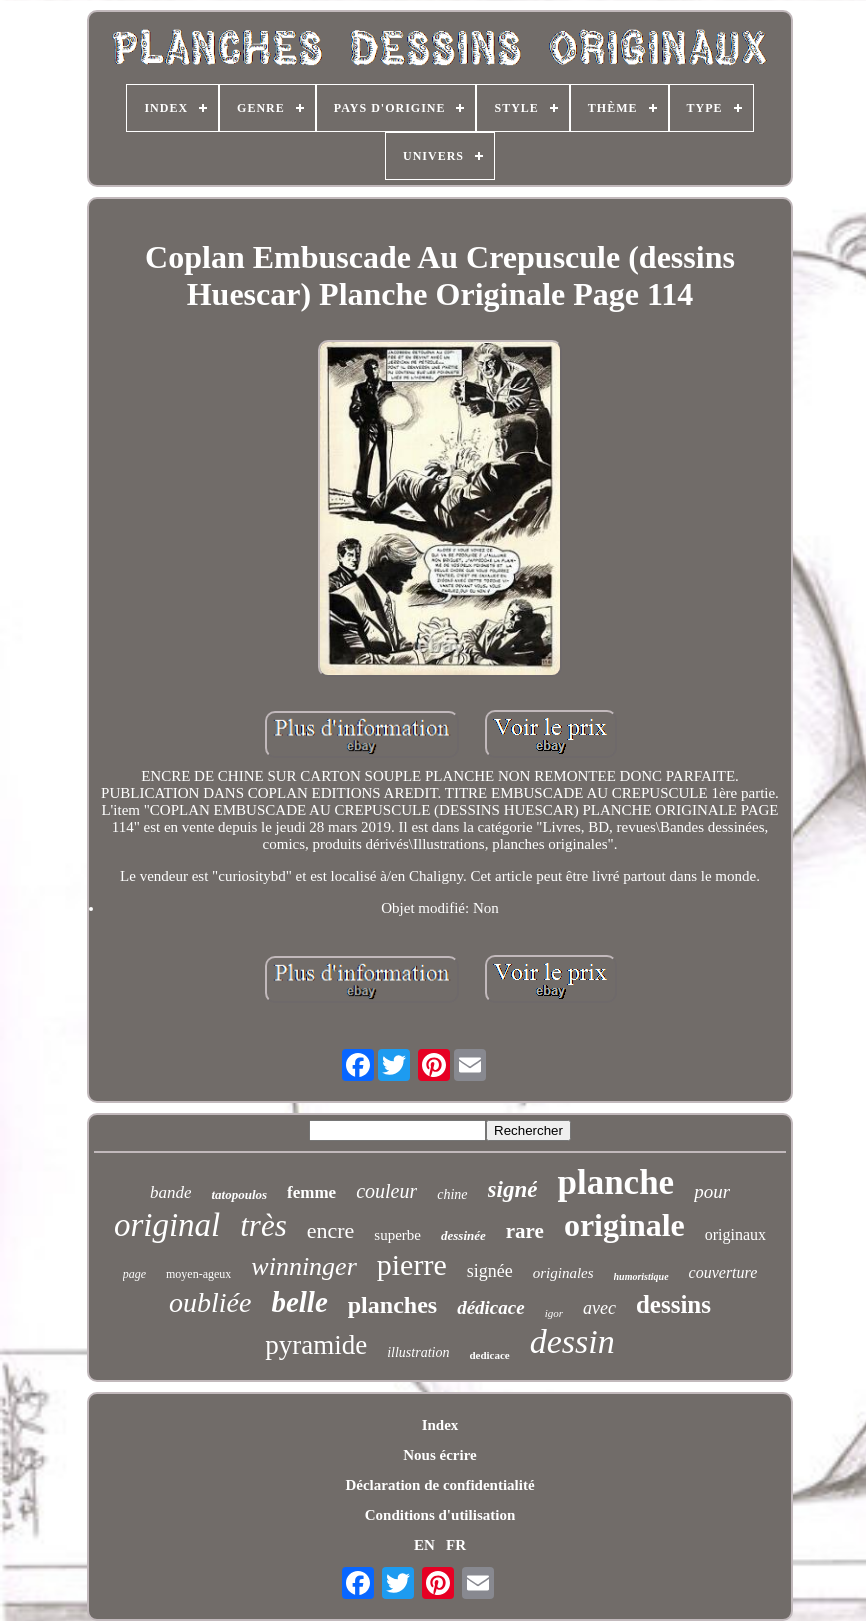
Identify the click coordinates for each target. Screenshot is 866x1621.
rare (525, 1231)
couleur (386, 1191)
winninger (303, 1266)
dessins (673, 1304)
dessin (572, 1341)
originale (624, 1225)
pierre (412, 1264)
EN (424, 1545)
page (134, 1274)
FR (456, 1545)
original (167, 1225)
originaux (735, 1234)
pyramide (316, 1345)
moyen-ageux (198, 1274)
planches (392, 1305)
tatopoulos (239, 1194)
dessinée (463, 1235)
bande (171, 1192)
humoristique (641, 1276)
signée (490, 1271)
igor (554, 1313)
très (263, 1225)
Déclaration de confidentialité (439, 1485)
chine (452, 1194)
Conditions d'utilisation (440, 1515)
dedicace (489, 1355)
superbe (397, 1235)
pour (712, 1191)
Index (440, 1425)
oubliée (210, 1302)
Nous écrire (439, 1455)
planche (615, 1182)
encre (331, 1230)
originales (563, 1273)
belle (299, 1302)
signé (513, 1189)
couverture (723, 1272)
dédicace (491, 1307)
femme (311, 1192)
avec (599, 1308)
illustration (418, 1352)
